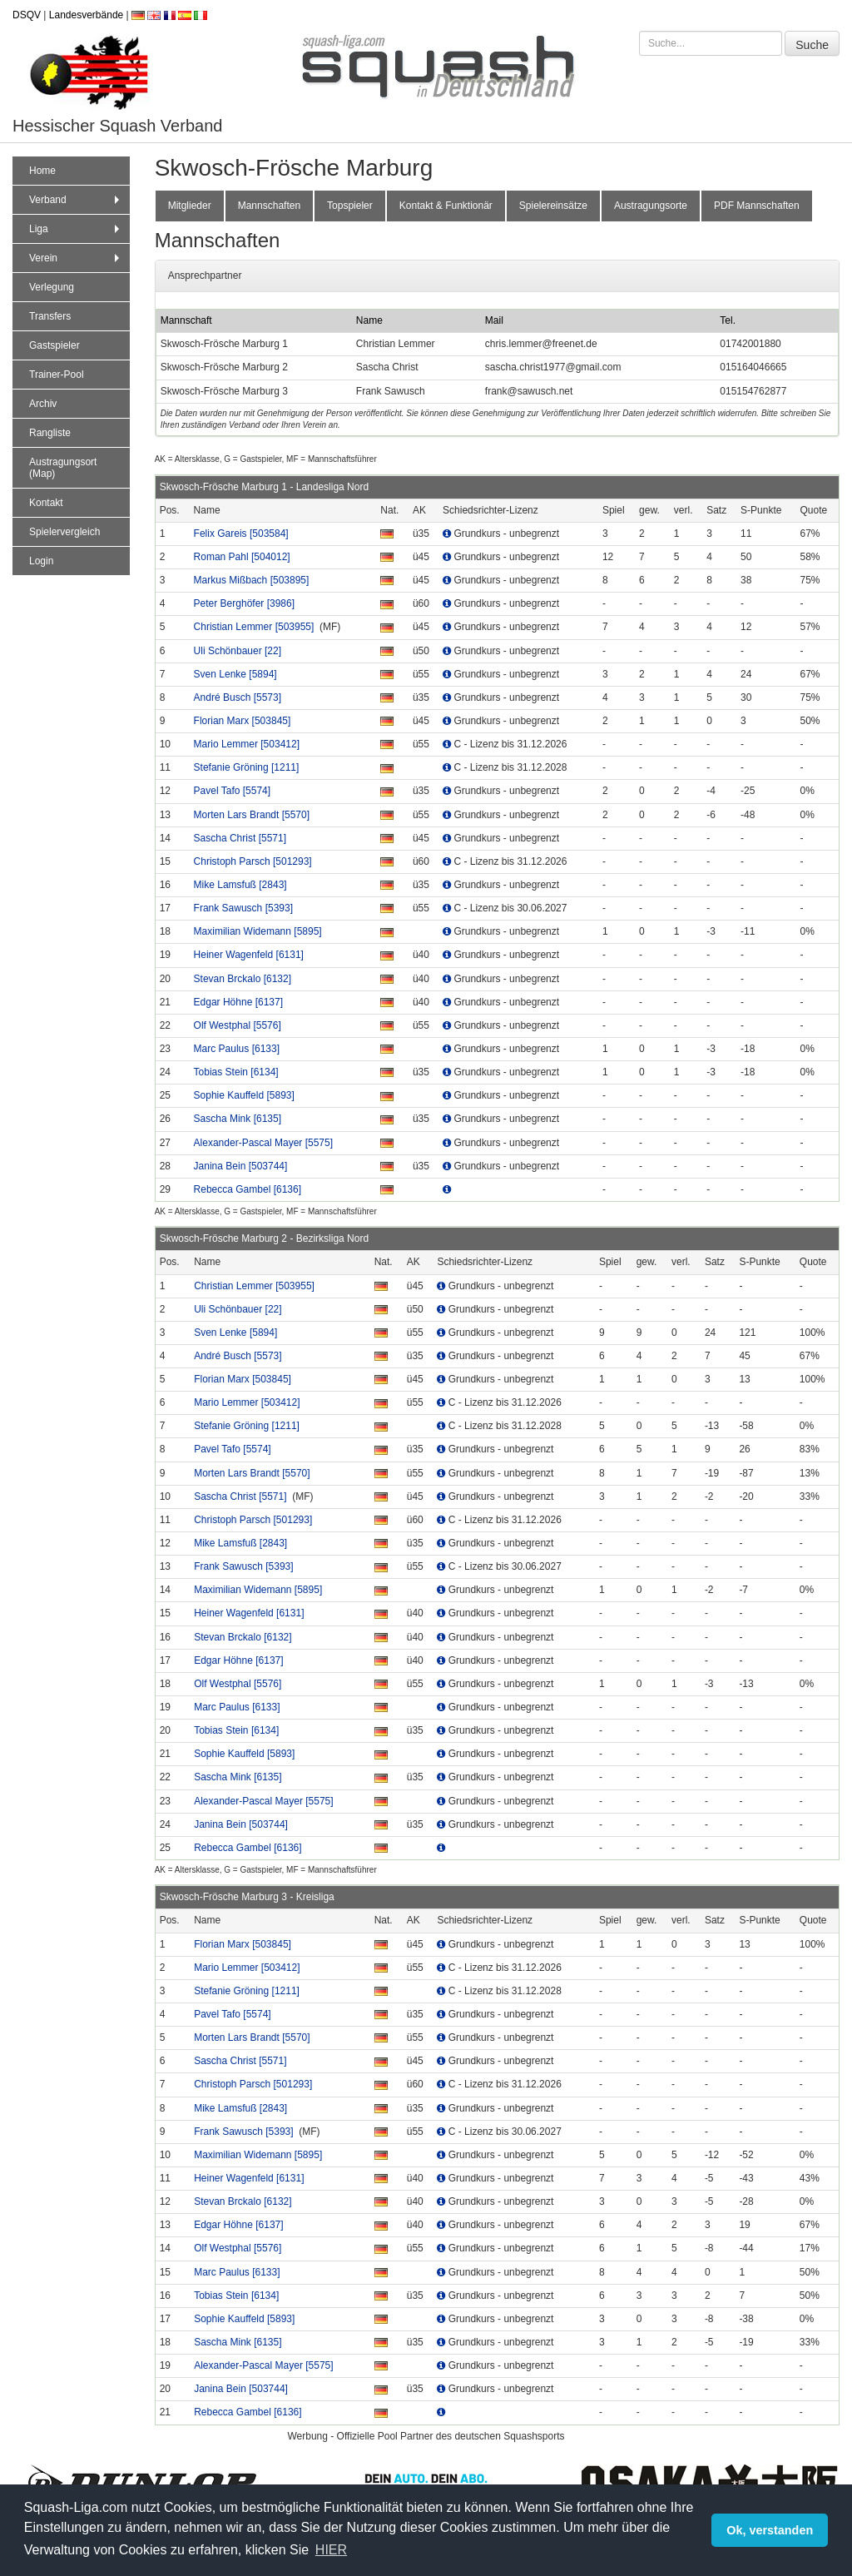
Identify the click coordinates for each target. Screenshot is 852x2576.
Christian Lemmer (254, 627)
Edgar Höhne (238, 1002)
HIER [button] (331, 2550)
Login (41, 561)
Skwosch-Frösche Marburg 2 (223, 1238)
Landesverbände (86, 15)
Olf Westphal (237, 1025)
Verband (76, 200)
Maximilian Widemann (258, 931)
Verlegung (51, 287)
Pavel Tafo (232, 791)
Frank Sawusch (243, 908)
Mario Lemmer (247, 744)
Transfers (50, 316)
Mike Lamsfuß (240, 885)
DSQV (26, 15)
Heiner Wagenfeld (249, 954)
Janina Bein (241, 1166)
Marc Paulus (237, 1049)
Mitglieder (189, 205)
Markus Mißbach (252, 580)
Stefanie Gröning (247, 767)
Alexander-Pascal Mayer (263, 1143)
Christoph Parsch (253, 861)
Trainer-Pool (56, 374)
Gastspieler (54, 345)
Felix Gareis (241, 533)
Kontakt (46, 503)
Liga (76, 229)
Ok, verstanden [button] (769, 2530)
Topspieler (350, 205)
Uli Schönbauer (237, 651)
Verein (76, 258)
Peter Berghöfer (244, 603)
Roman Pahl (242, 557)
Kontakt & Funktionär (446, 205)
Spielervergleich (64, 532)
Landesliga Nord (332, 487)
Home (42, 170)
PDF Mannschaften (757, 205)
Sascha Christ (240, 838)
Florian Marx (242, 721)
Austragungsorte (650, 205)
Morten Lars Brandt (252, 815)
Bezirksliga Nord (332, 1238)
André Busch (237, 697)
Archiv (43, 403)
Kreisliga (315, 1897)
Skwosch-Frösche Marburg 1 (223, 487)
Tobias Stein (236, 1072)
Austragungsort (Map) (63, 467)
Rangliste (50, 433)
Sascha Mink (237, 1118)
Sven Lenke (235, 674)
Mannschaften (269, 205)
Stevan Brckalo (242, 979)
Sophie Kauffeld (244, 1095)
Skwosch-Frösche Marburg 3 (223, 1897)
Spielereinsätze (553, 205)
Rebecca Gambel (247, 1189)
